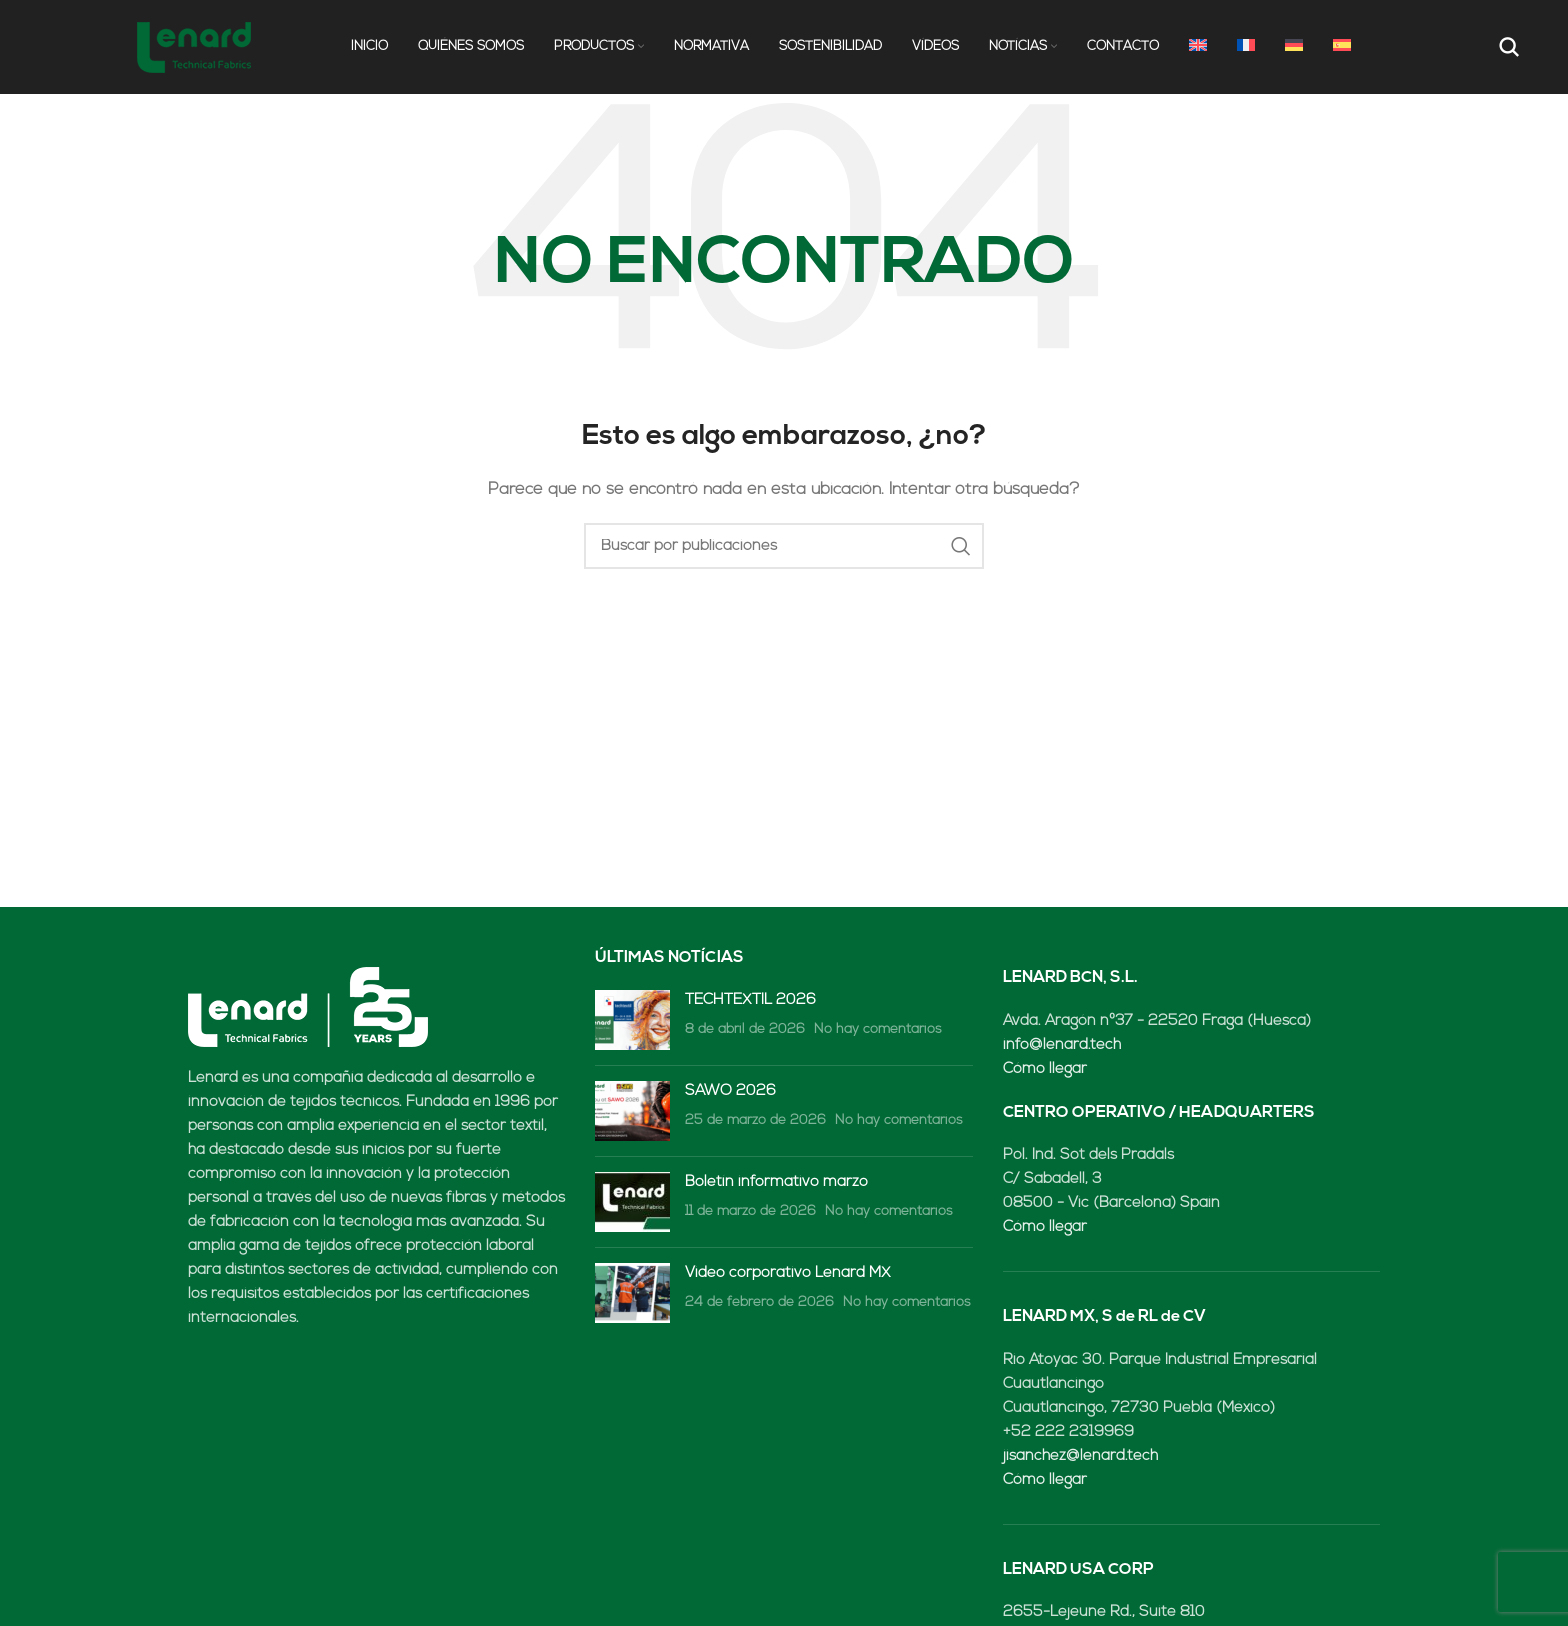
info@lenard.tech (1062, 1050)
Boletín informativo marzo (776, 1187)
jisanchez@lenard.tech (1080, 1461)
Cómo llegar (1045, 1074)
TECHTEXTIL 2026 (750, 1005)
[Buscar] (1506, 50)
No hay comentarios (878, 1034)
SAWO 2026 (730, 1096)
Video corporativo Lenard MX (788, 1278)
